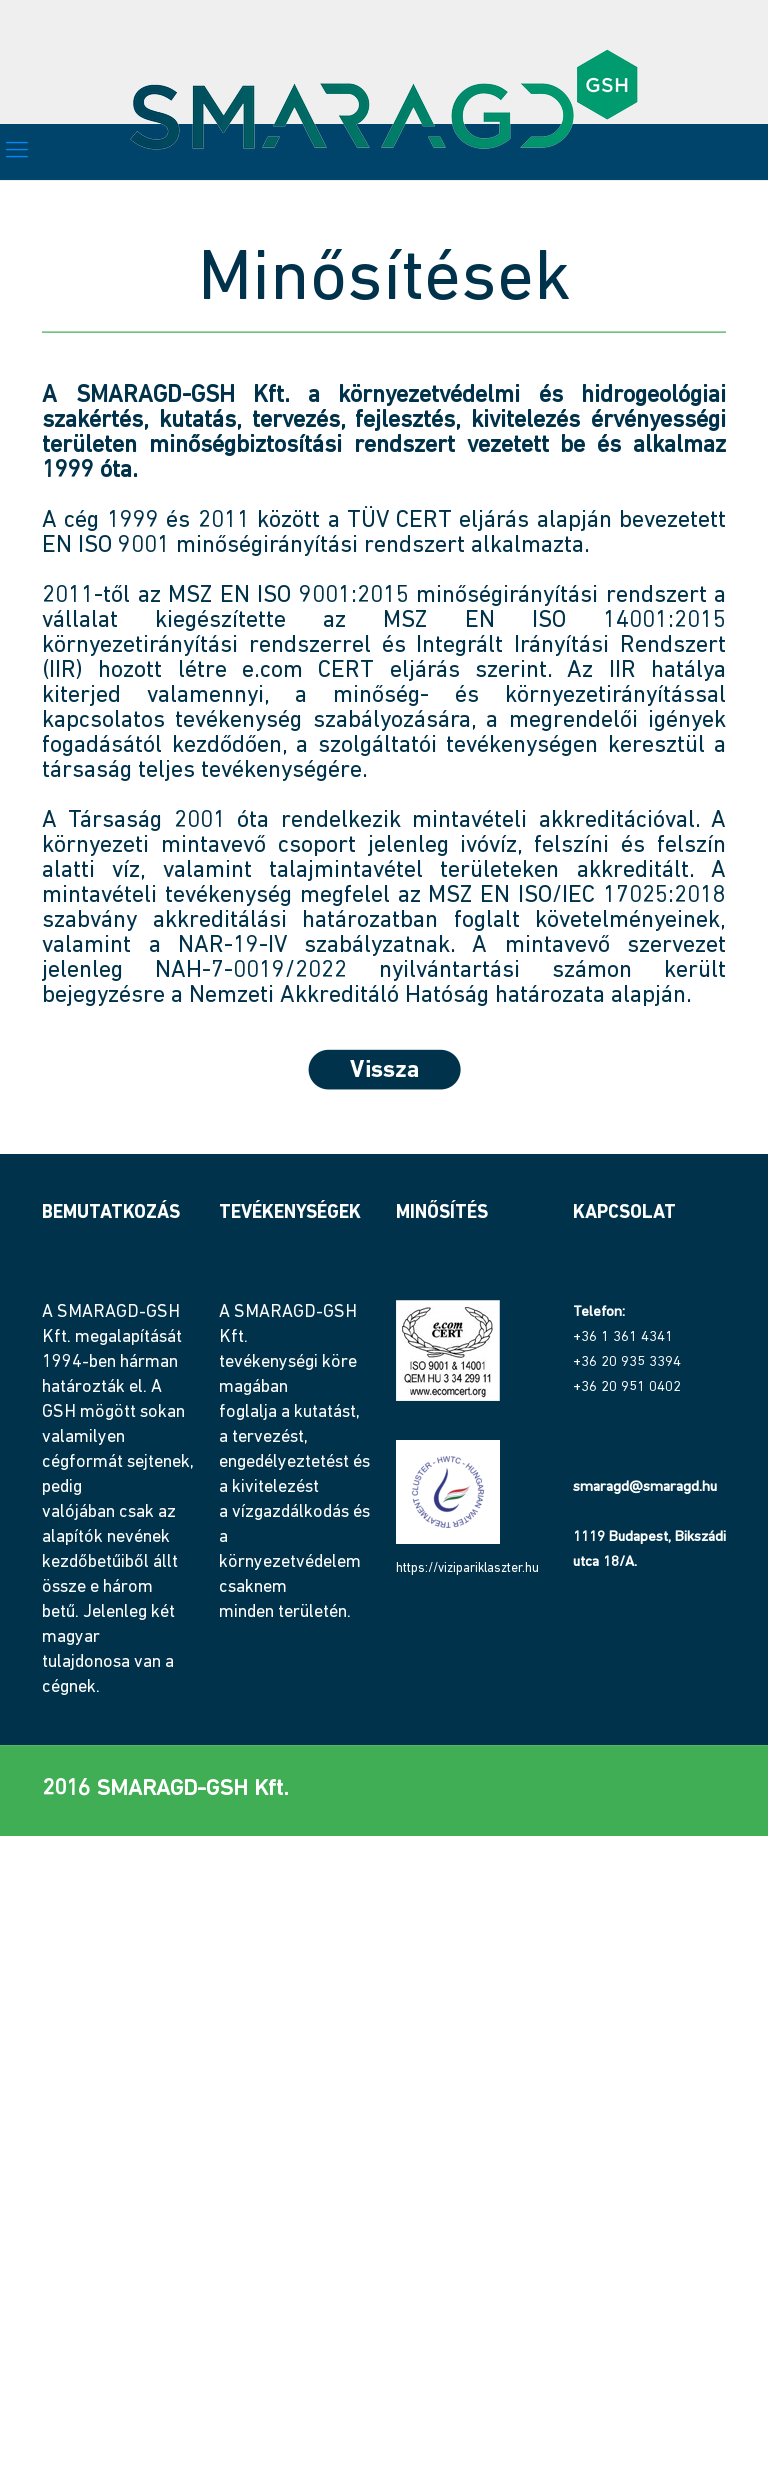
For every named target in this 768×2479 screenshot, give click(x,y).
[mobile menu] (17, 152)
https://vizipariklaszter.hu (467, 1568)
